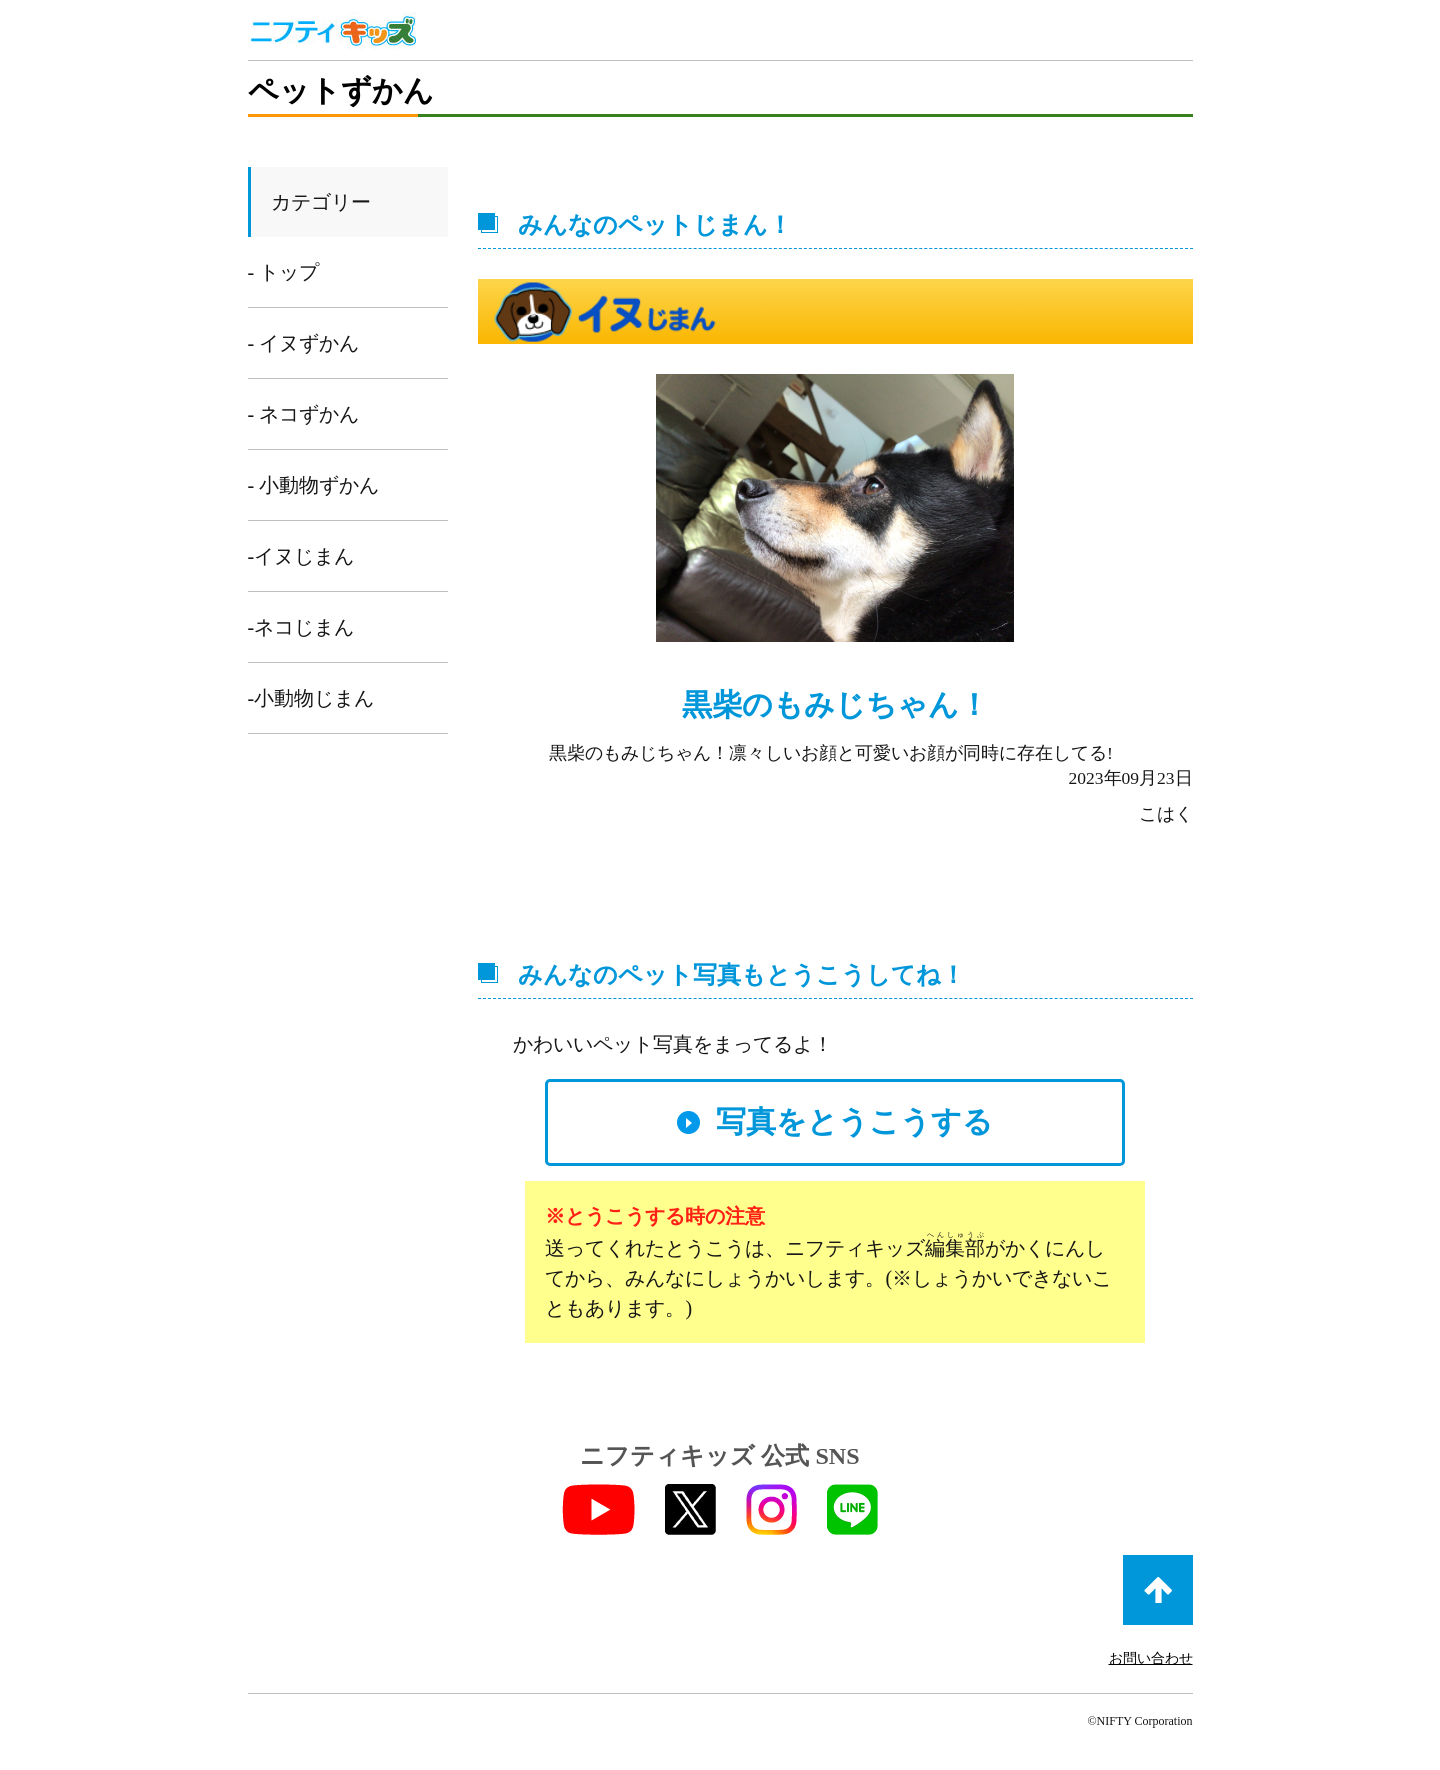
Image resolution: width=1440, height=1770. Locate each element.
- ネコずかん (304, 414)
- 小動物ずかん (314, 485)
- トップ (284, 272)
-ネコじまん (301, 627)
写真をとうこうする (854, 1121)
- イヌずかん (304, 343)
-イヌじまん (301, 556)
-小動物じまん (311, 698)
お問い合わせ (1151, 1658)
